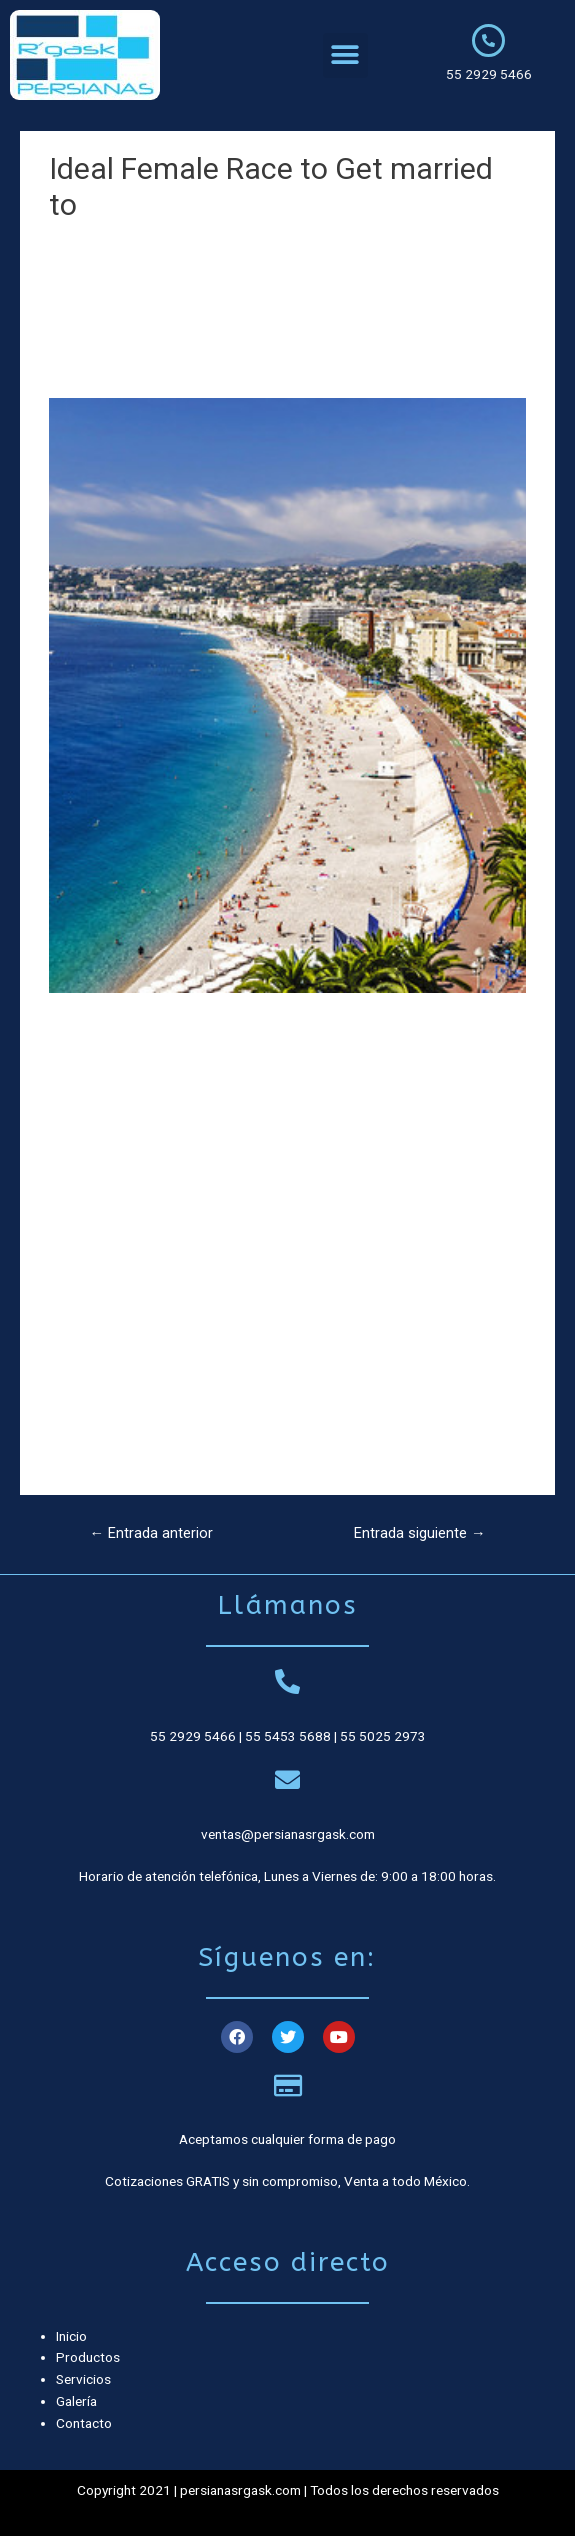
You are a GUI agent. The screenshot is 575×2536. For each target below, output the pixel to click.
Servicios (83, 2379)
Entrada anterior (151, 1533)
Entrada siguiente (420, 1533)
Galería (76, 2401)
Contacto (84, 2423)
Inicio (71, 2336)
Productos (88, 2357)
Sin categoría (97, 242)
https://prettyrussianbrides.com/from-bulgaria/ (191, 1397)
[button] (345, 55)
